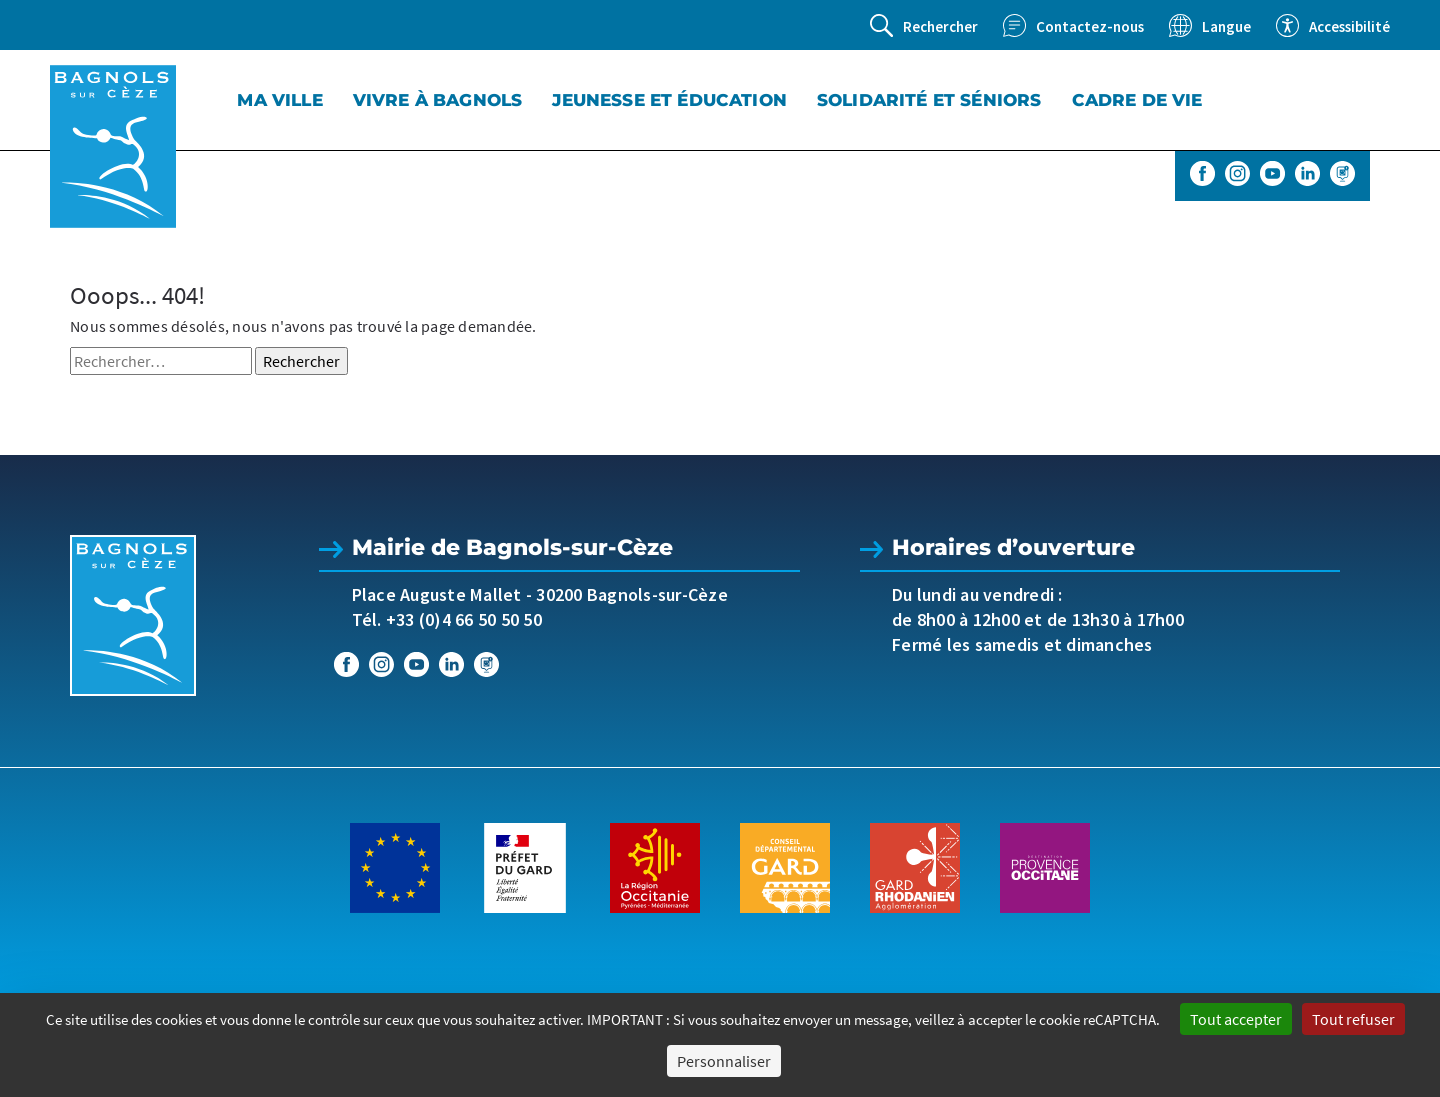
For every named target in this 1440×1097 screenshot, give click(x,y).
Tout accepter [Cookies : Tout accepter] (1236, 1019)
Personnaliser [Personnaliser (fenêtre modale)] (724, 1061)
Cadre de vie (1137, 100)
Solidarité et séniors (929, 100)
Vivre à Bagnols (438, 100)
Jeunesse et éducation (669, 100)
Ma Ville (279, 100)
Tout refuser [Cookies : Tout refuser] (1353, 1019)
